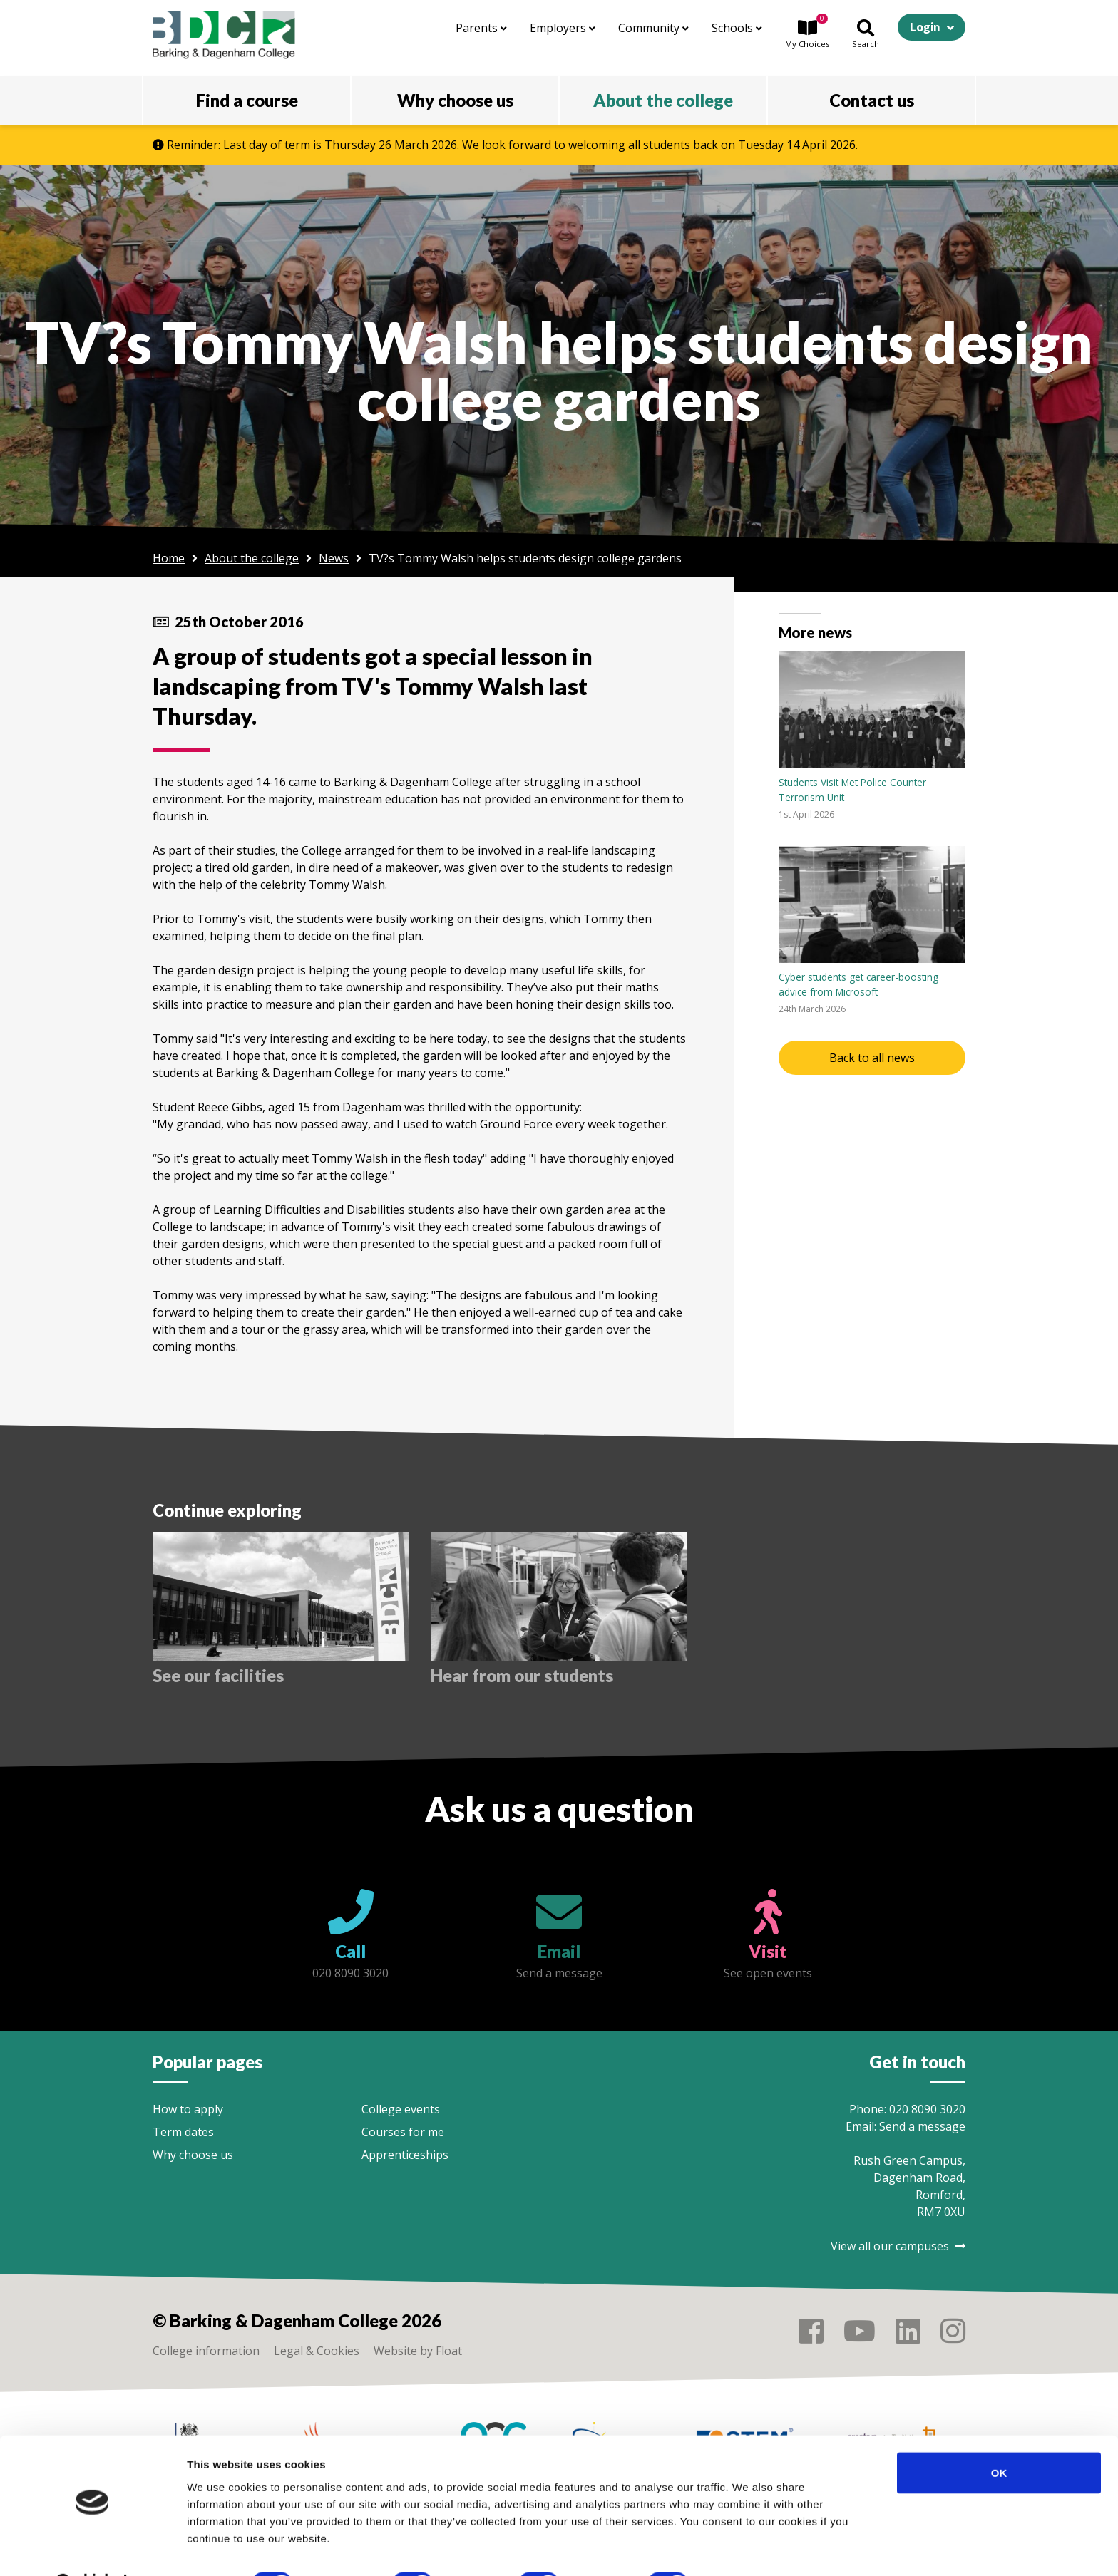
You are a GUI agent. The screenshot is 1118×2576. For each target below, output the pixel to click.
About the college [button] (663, 100)
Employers (562, 28)
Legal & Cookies (316, 2351)
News (334, 558)
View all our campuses (898, 2246)
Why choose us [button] (455, 100)
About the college (252, 558)
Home (169, 558)
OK (999, 2436)
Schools (737, 28)
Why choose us (193, 2155)
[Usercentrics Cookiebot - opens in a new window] (92, 2548)
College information (206, 2351)
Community (653, 28)
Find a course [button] (247, 100)
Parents (481, 28)
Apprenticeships (404, 2155)
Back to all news (872, 1058)
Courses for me (402, 2132)
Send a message (922, 2126)
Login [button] (925, 27)
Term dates (183, 2132)
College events (400, 2109)
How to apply (188, 2109)
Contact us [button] (871, 100)
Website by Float (418, 2351)
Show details (748, 2548)
